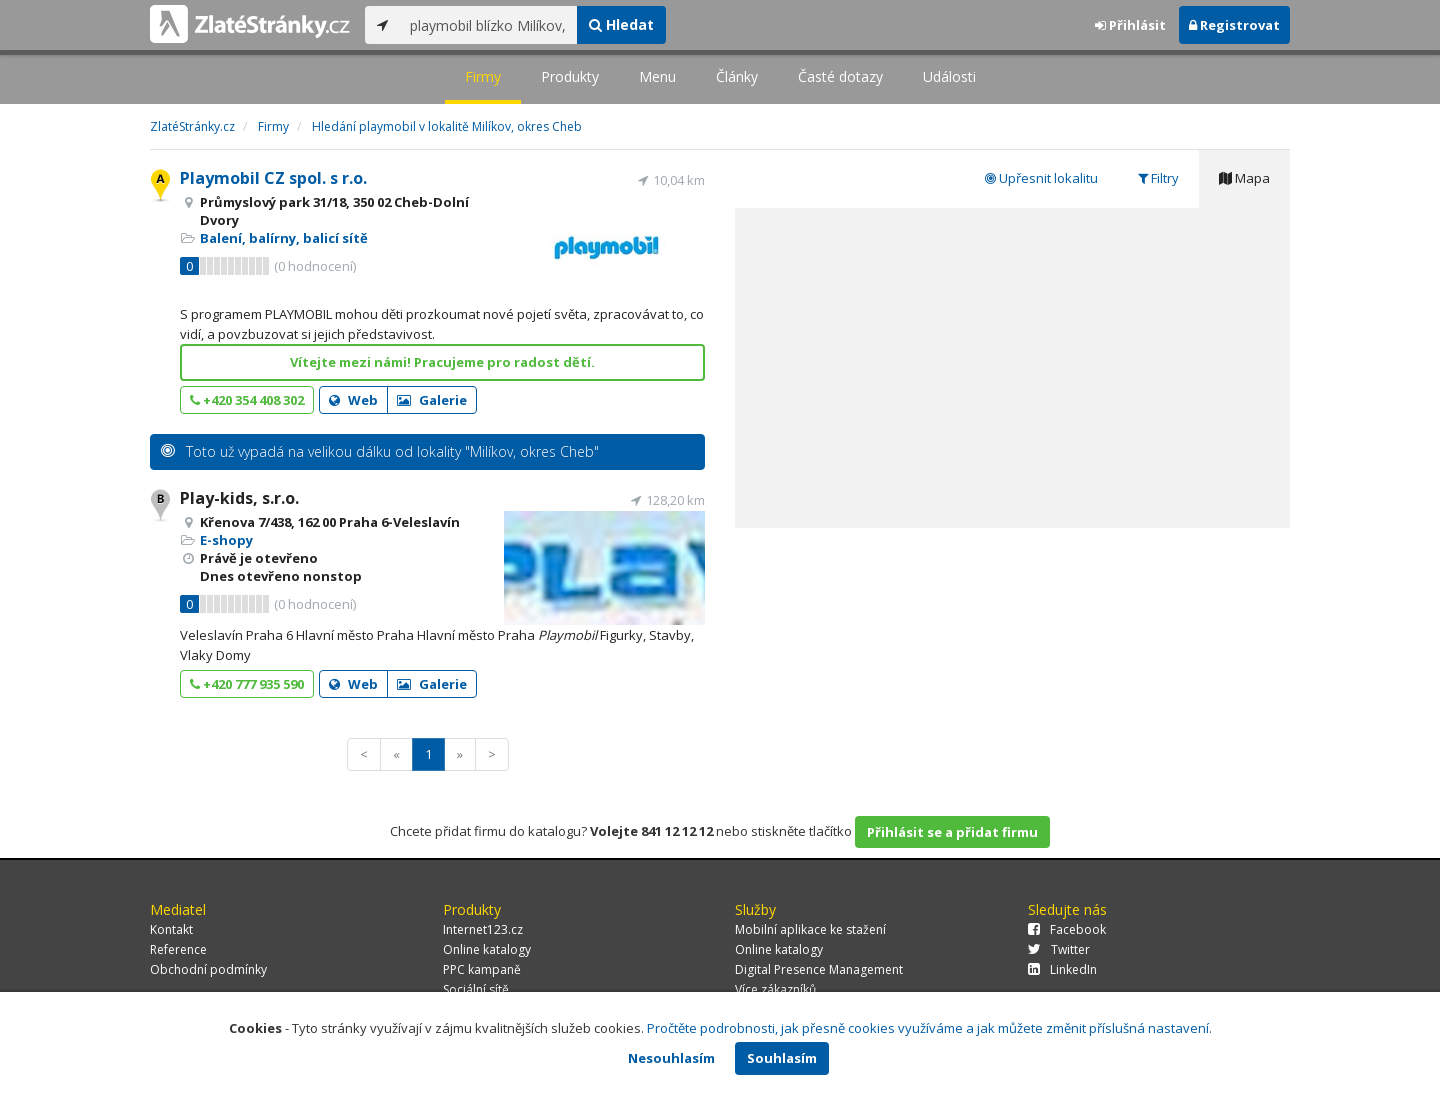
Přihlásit (1130, 25)
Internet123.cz (483, 929)
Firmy (483, 76)
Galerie (432, 400)
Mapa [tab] (1244, 178)
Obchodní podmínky (208, 969)
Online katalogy (487, 949)
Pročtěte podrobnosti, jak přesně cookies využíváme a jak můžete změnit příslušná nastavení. (929, 1028)
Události (949, 76)
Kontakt (171, 929)
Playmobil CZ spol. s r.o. (273, 178)
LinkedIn (1062, 969)
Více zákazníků (775, 989)
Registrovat (1234, 25)
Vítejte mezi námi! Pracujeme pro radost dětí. (442, 362)
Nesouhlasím (671, 1058)
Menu (657, 76)
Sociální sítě (476, 989)
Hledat (621, 24)
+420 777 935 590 (247, 684)
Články (737, 76)
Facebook (1067, 929)
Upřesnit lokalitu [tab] (1041, 178)
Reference (178, 949)
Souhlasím (782, 1058)
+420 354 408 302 (247, 400)
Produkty (570, 76)
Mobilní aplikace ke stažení (810, 929)
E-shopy (226, 540)
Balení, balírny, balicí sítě (284, 238)
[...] (488, 25)
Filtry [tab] (1158, 178)
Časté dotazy (840, 76)
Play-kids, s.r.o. (239, 498)
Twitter (1059, 949)
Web (353, 400)
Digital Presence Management (819, 969)
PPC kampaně (482, 969)
